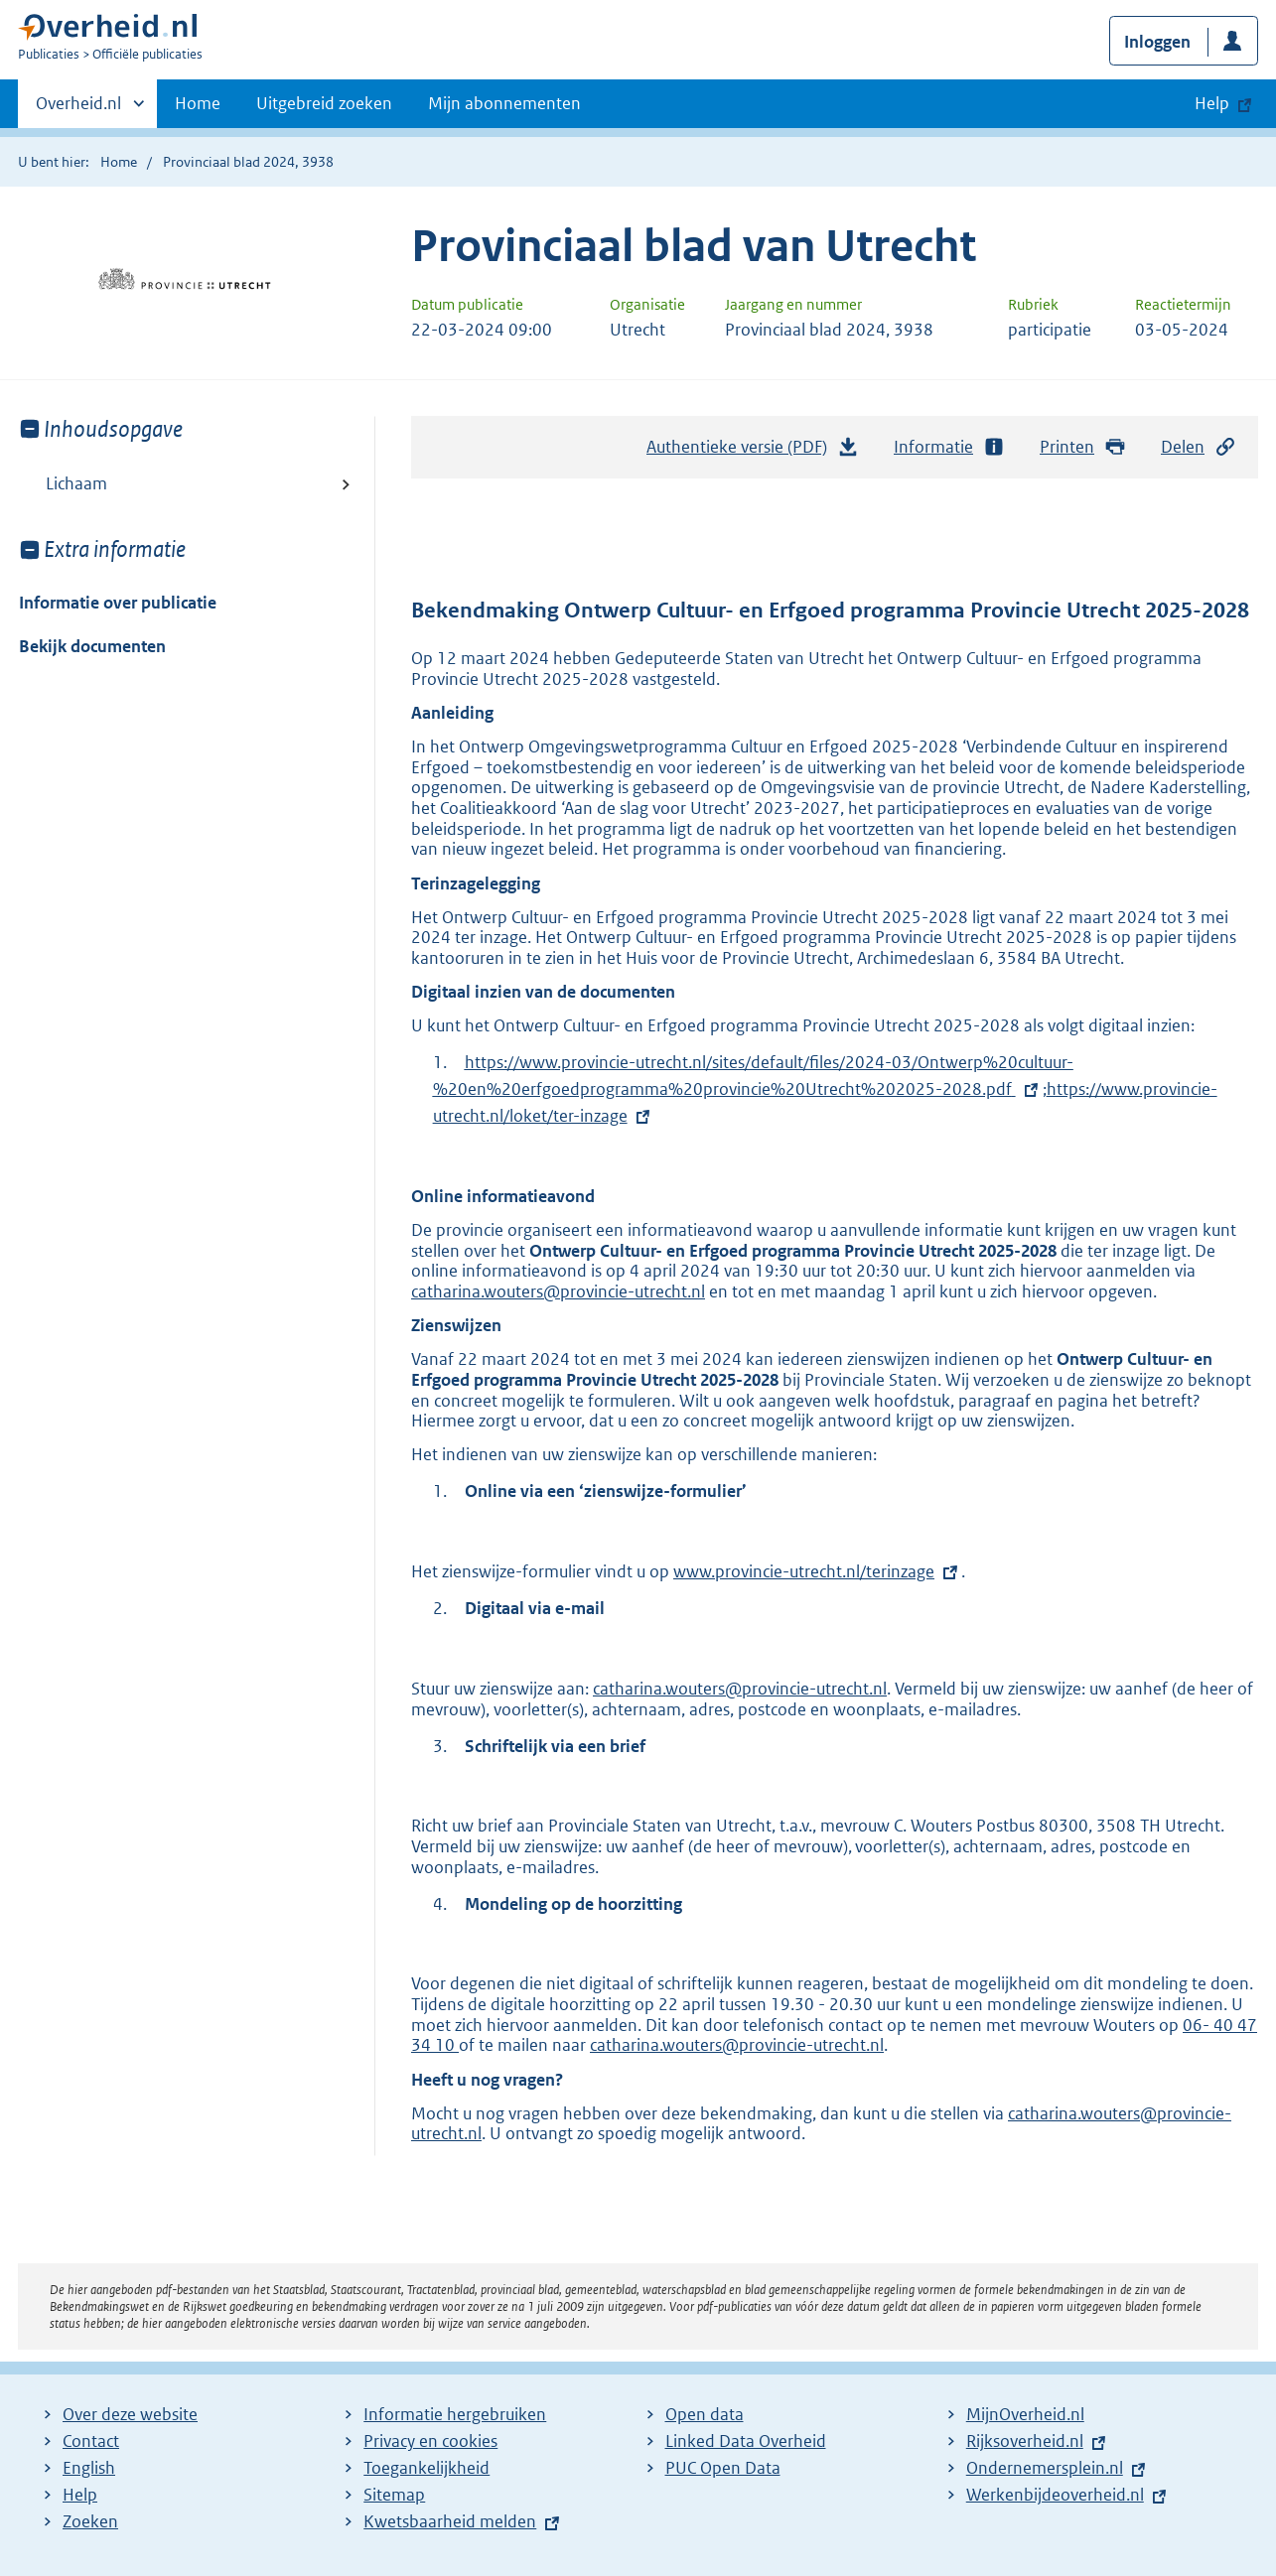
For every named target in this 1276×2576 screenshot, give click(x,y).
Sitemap (394, 2495)
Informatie (949, 447)
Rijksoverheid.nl (1024, 2441)
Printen (1083, 447)
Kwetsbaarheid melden (449, 2521)
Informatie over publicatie (117, 602)
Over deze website (130, 2414)
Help (80, 2495)
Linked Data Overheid (745, 2441)
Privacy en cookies (430, 2441)
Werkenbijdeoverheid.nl (1055, 2495)
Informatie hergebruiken (454, 2414)
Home (197, 103)
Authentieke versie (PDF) (752, 452)
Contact (91, 2441)
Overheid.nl (78, 109)
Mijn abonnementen (504, 103)
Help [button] (1212, 103)
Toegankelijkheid (426, 2468)
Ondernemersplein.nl (1044, 2468)
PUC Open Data (722, 2468)
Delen (1198, 447)
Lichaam (76, 483)
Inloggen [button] (1157, 42)
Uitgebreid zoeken (324, 103)
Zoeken (90, 2521)
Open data (704, 2414)
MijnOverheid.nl (1025, 2414)
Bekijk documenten (92, 646)
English (89, 2468)
